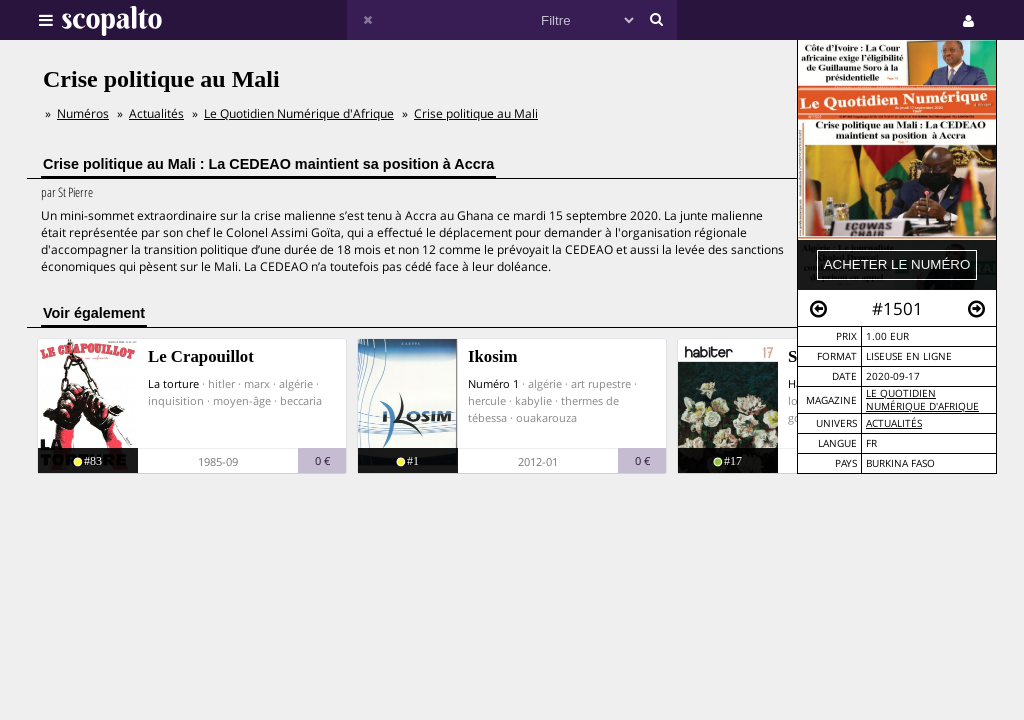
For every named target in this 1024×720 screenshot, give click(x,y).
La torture (173, 383)
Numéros (83, 113)
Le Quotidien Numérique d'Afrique (922, 400)
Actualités (894, 423)
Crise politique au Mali (476, 113)
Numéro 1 (493, 383)
